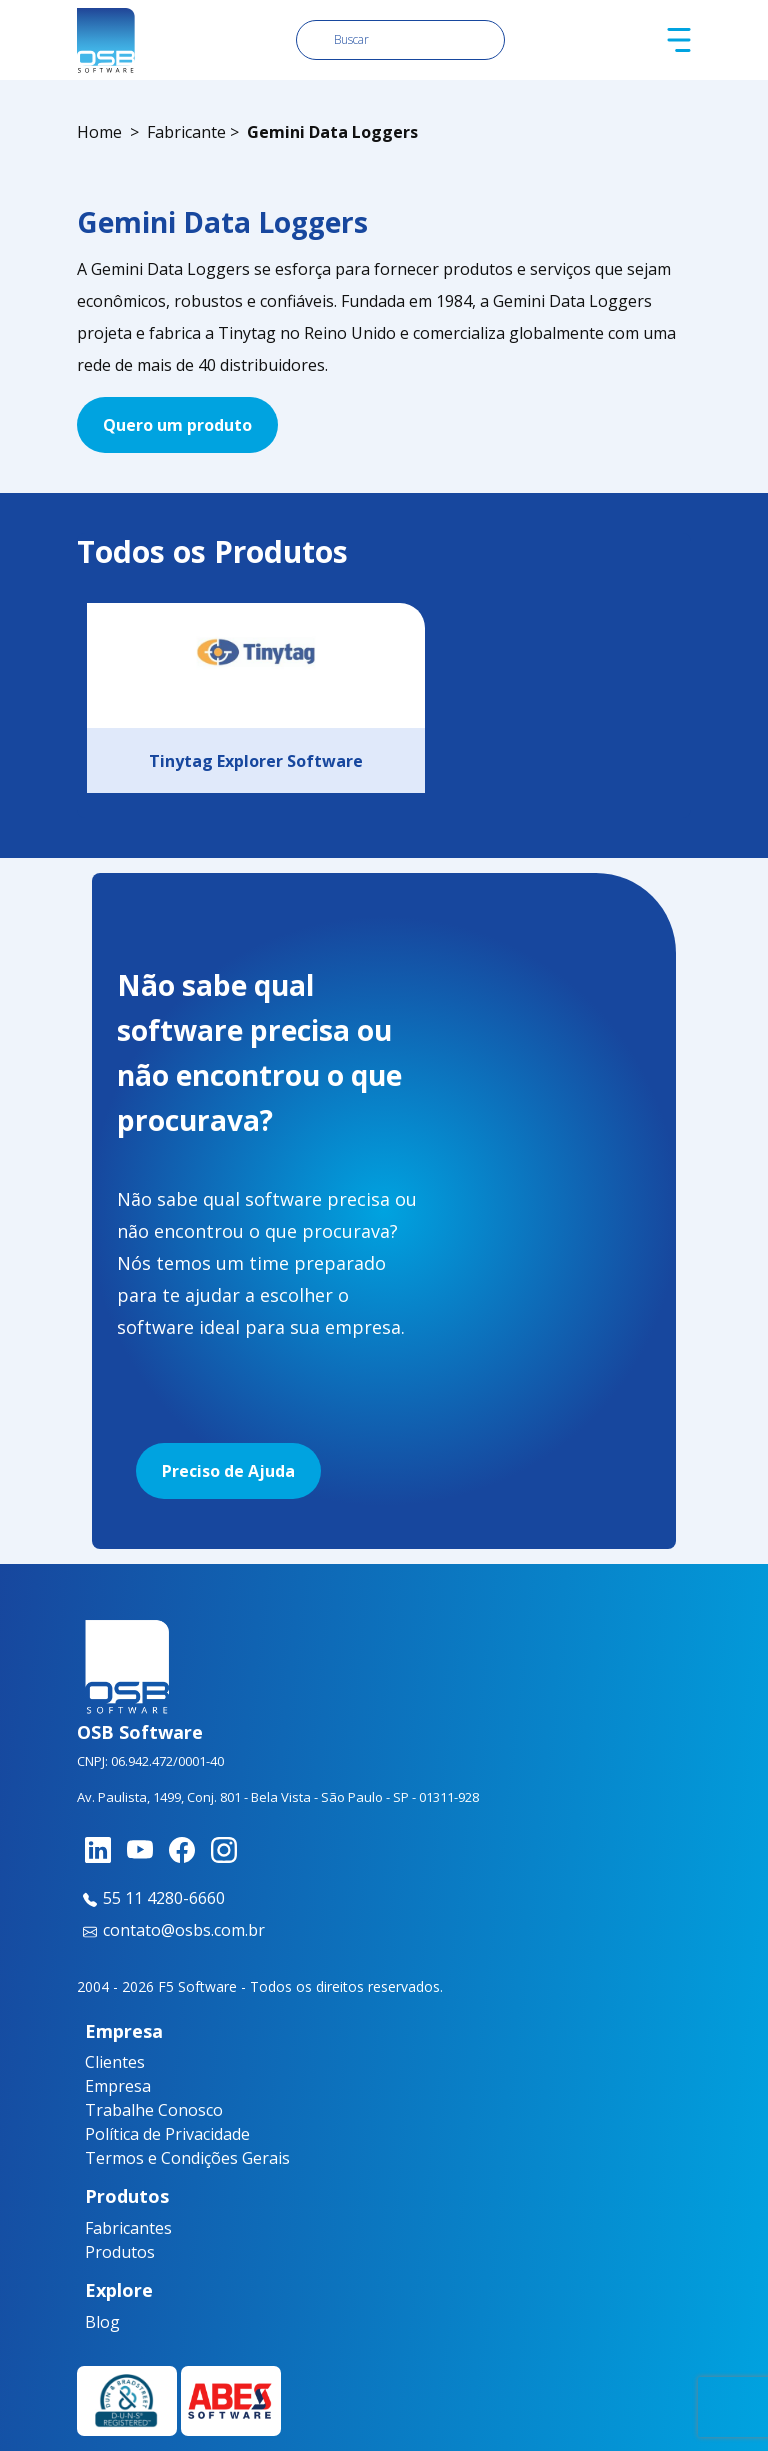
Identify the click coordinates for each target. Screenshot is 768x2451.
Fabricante (186, 132)
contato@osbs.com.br (171, 1930)
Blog (102, 2322)
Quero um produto (177, 425)
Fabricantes (123, 2228)
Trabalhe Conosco (154, 2110)
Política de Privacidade (167, 2134)
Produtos (120, 2252)
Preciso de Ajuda (228, 1471)
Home (99, 132)
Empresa (118, 2086)
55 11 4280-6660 (151, 1898)
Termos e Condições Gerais (187, 2158)
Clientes (115, 2062)
